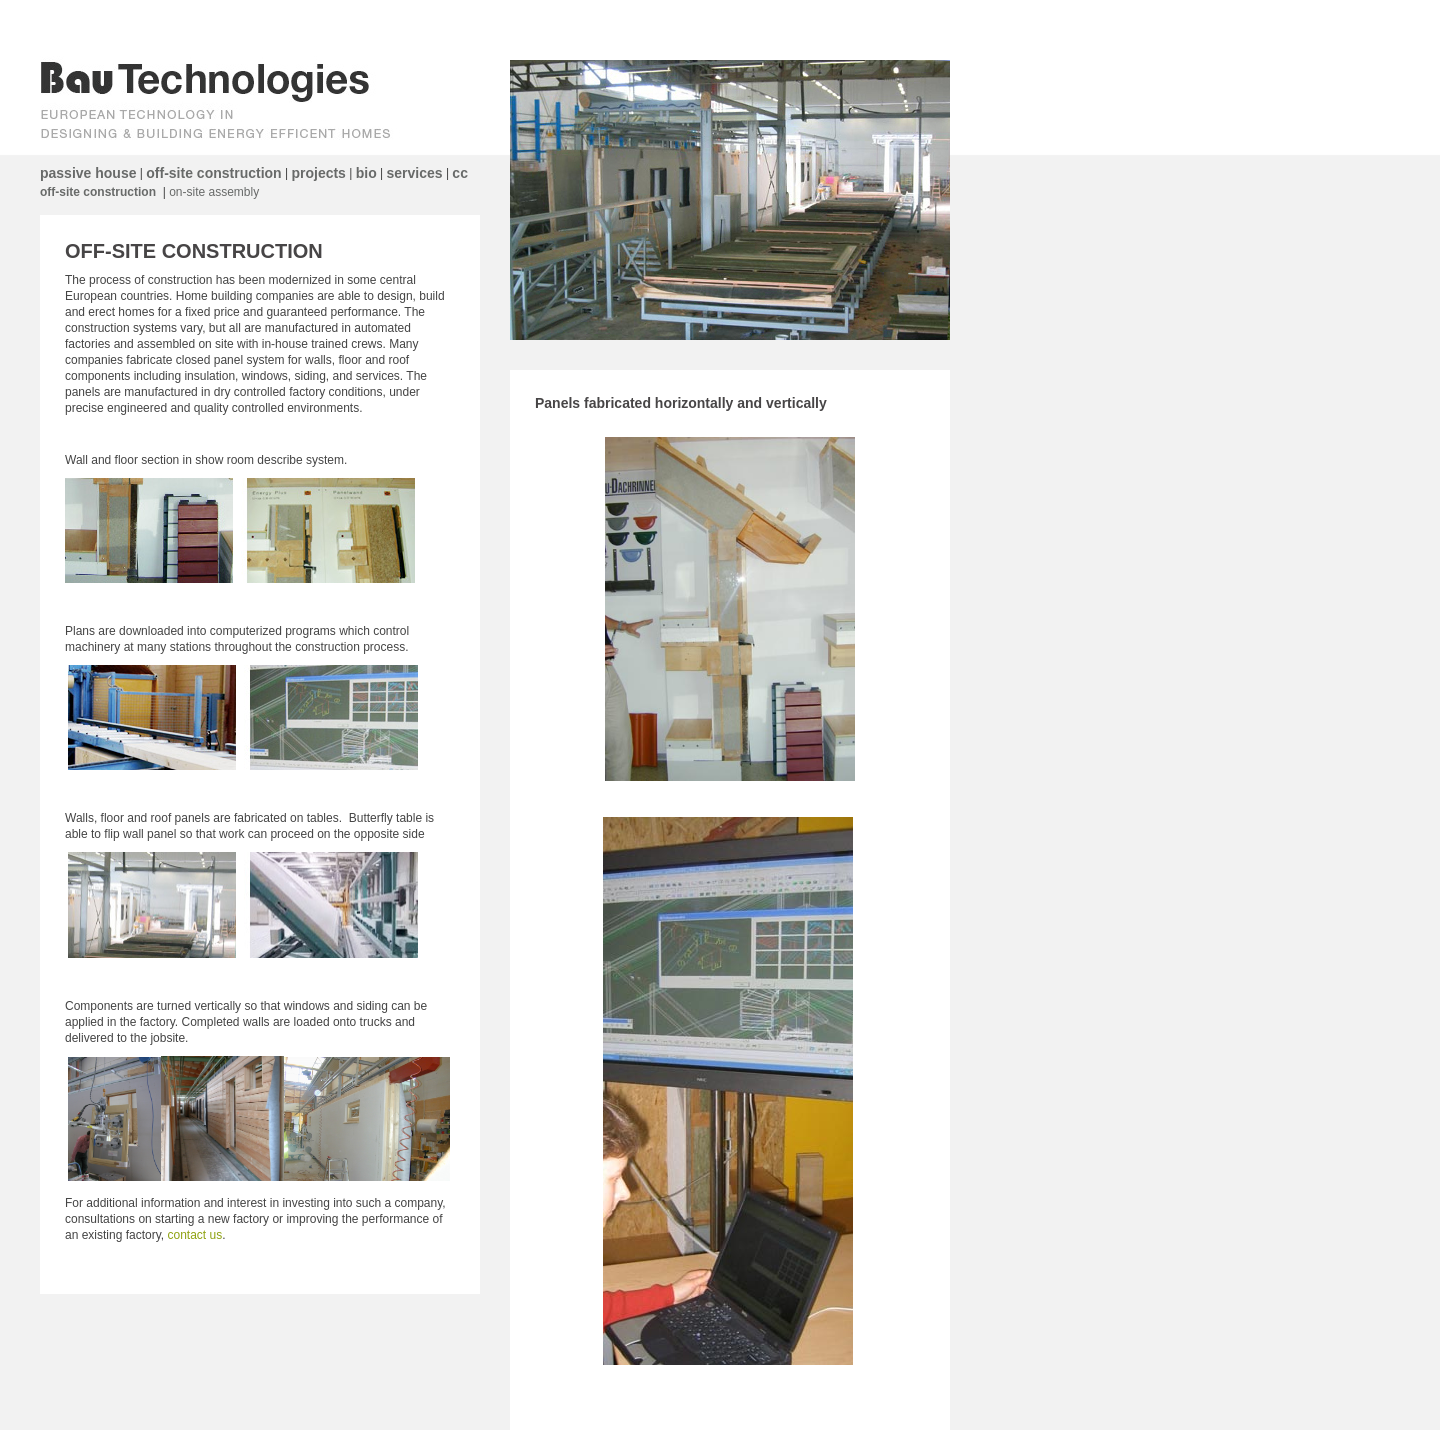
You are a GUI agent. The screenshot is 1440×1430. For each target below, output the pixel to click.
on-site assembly (214, 192)
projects (318, 173)
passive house (88, 173)
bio (366, 173)
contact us (195, 1235)
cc (460, 173)
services (415, 173)
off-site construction (213, 173)
